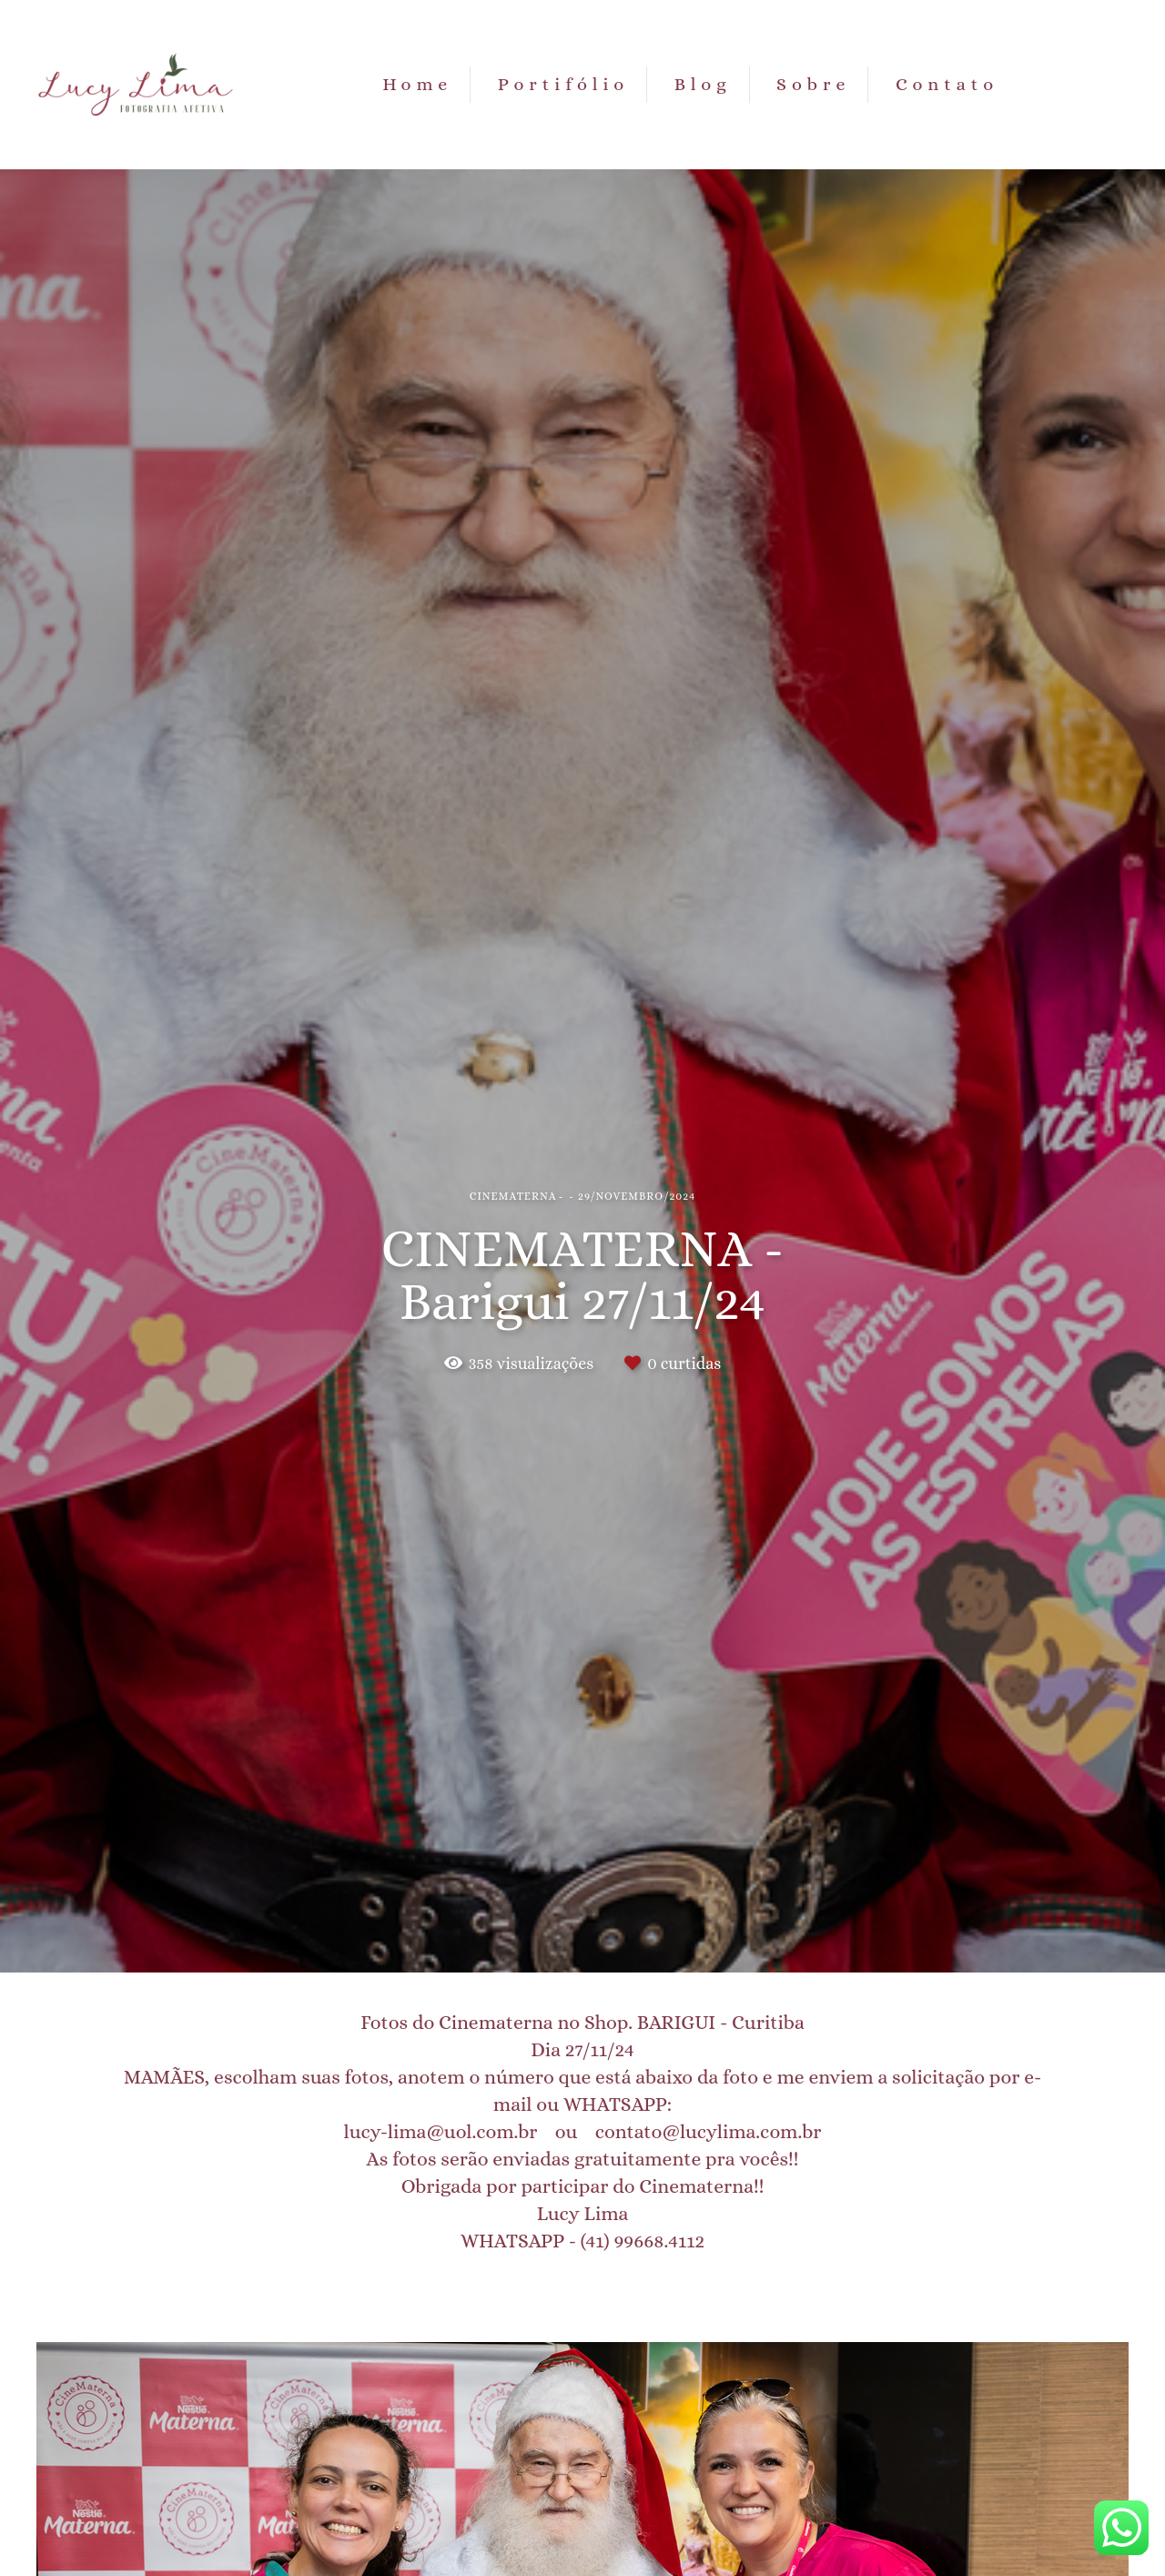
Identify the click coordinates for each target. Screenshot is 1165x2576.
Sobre (813, 84)
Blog (703, 84)
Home (417, 84)
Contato (947, 84)
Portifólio (563, 84)
